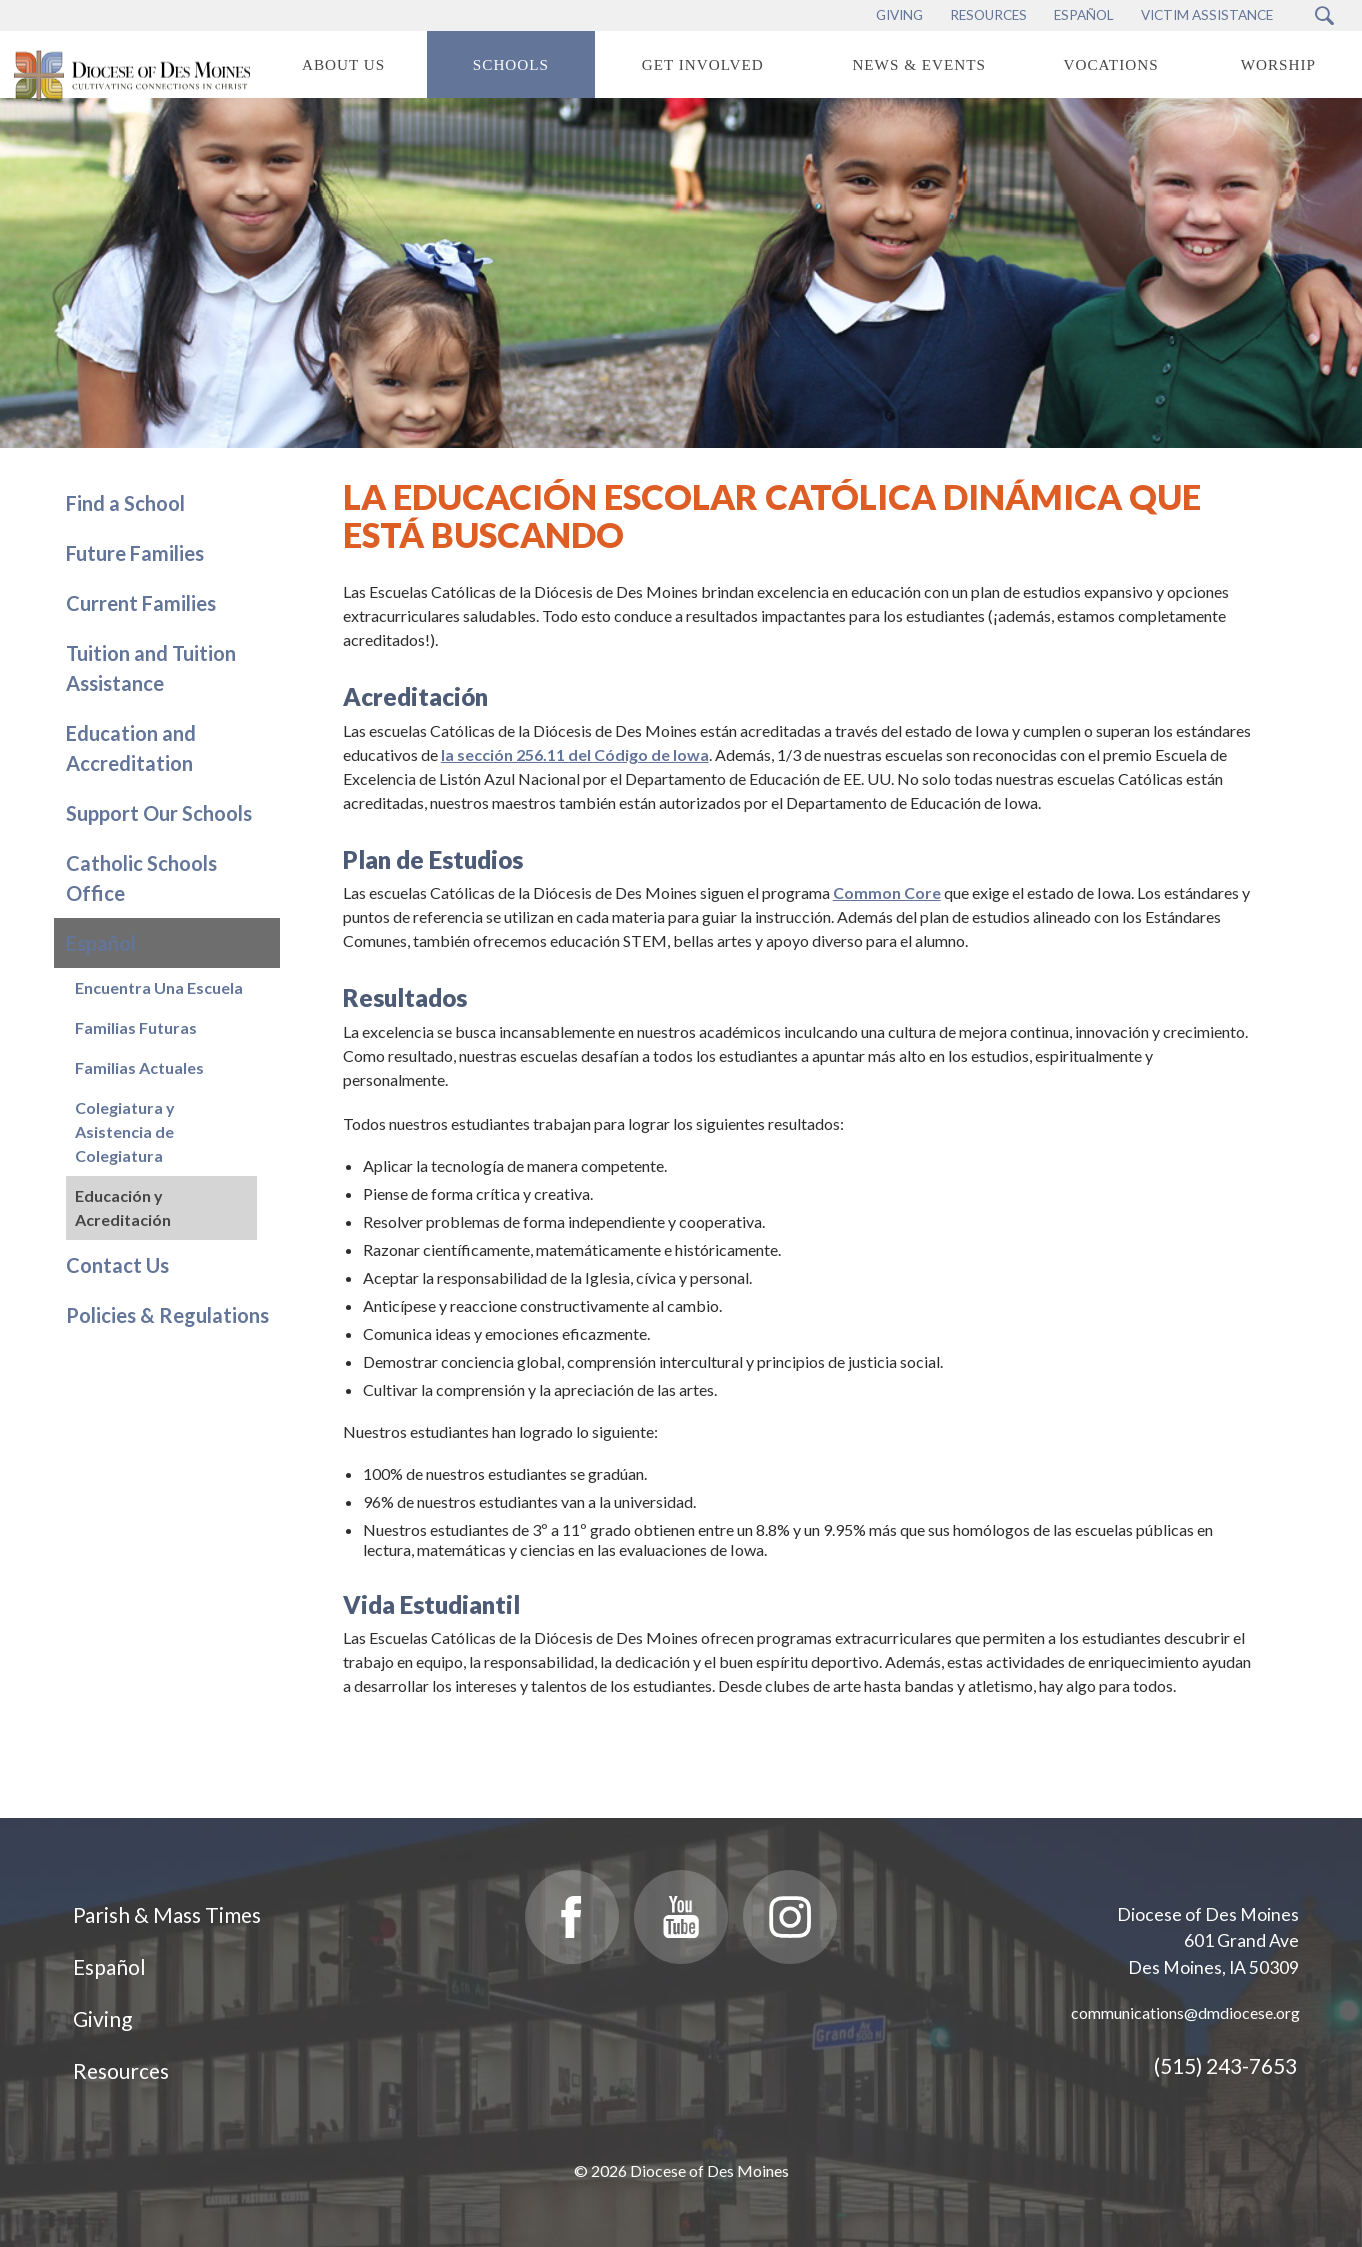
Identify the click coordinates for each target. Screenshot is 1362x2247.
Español (101, 943)
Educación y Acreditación (123, 1207)
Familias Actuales (139, 1067)
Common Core (887, 892)
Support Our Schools (159, 813)
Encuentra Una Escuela (159, 987)
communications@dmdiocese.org (1185, 2012)
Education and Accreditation (131, 748)
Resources (121, 2070)
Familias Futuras (136, 1027)
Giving (102, 2018)
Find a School (125, 503)
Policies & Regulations (167, 1315)
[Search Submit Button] (1324, 15)
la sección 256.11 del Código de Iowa (575, 754)
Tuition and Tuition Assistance (151, 668)
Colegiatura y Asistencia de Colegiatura (125, 1131)
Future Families (135, 553)
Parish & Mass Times (167, 1914)
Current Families (141, 603)
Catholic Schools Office (141, 878)
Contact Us (117, 1265)
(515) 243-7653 (1225, 2065)
